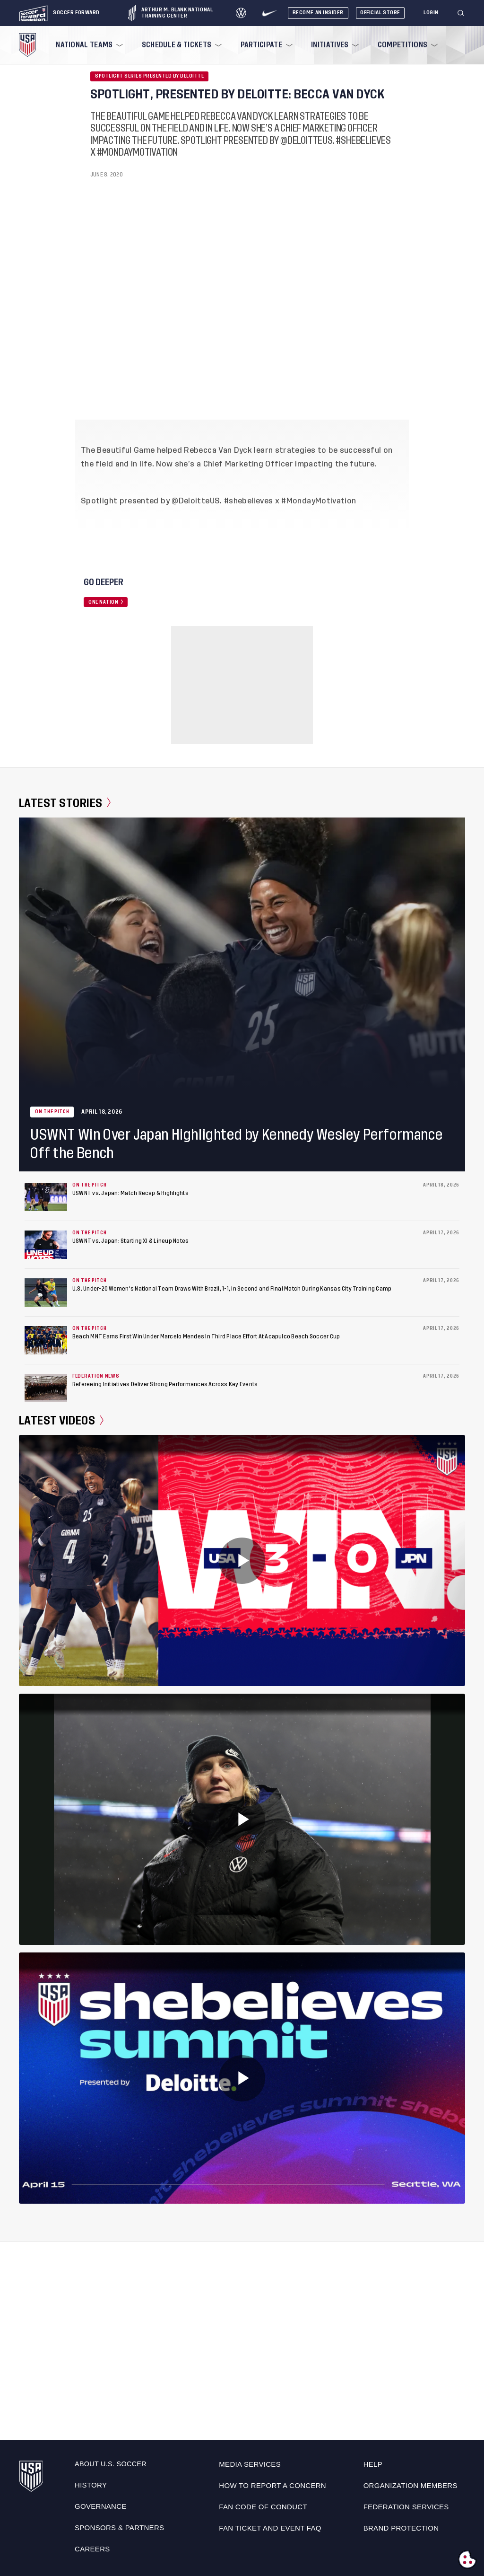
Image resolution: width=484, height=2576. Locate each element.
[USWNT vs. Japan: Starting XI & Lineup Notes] (46, 1245)
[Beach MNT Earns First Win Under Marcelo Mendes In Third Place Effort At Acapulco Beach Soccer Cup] (46, 1340)
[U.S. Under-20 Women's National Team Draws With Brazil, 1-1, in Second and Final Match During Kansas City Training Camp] (46, 1292)
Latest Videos (61, 1420)
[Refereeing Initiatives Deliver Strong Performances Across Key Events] (46, 1388)
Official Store (380, 12)
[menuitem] (88, 45)
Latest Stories (65, 803)
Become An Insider (318, 12)
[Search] (461, 13)
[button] (464, 13)
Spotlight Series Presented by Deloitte (149, 76)
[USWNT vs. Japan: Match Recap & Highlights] (46, 1197)
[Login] (431, 13)
